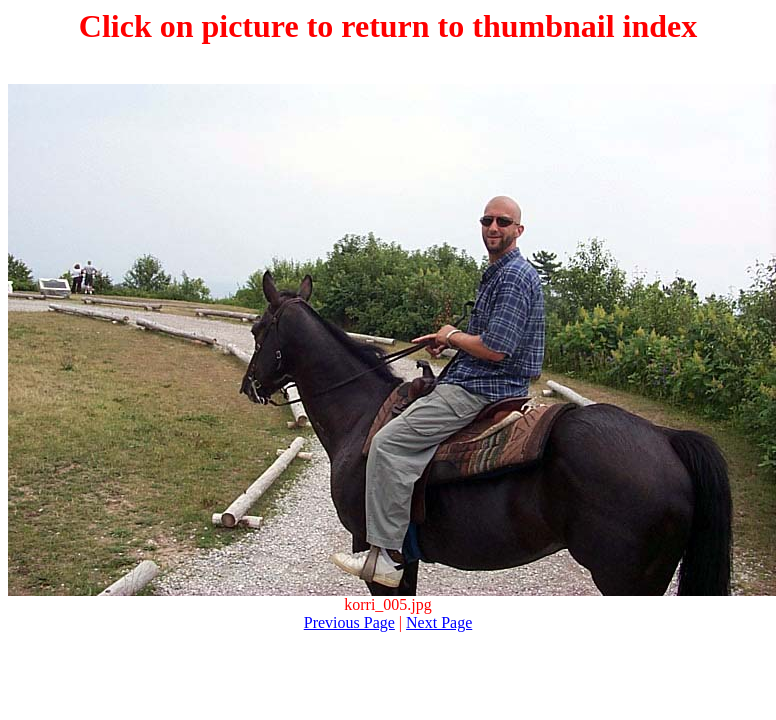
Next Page (439, 622)
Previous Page (349, 622)
